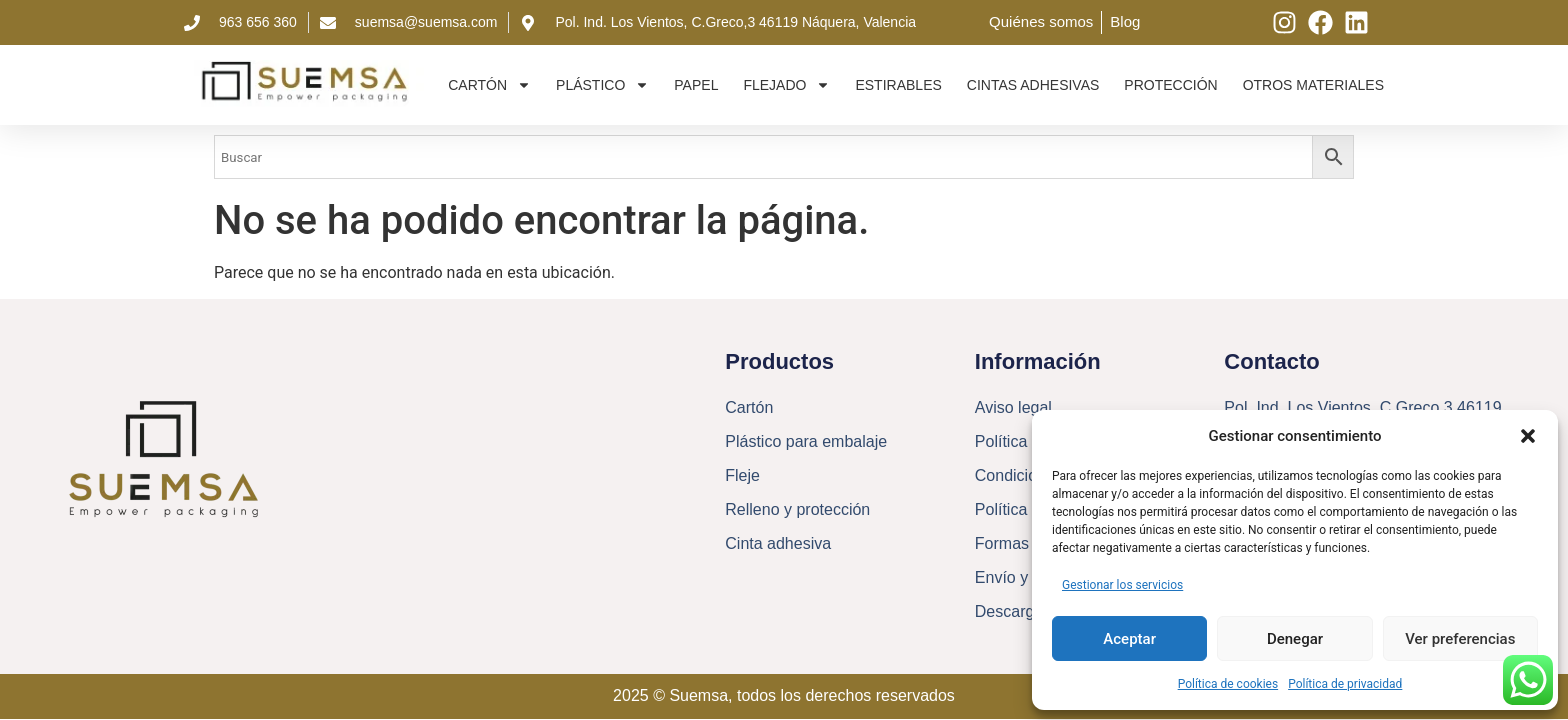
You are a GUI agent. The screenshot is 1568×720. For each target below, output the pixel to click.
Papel (696, 85)
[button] (1528, 436)
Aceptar (1129, 639)
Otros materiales (1313, 85)
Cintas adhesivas (1033, 85)
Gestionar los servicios (1122, 585)
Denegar (1295, 639)
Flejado (786, 85)
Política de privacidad (1345, 684)
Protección (1170, 85)
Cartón (489, 85)
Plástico (602, 85)
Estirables (898, 85)
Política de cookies (1228, 684)
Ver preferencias (1460, 639)
